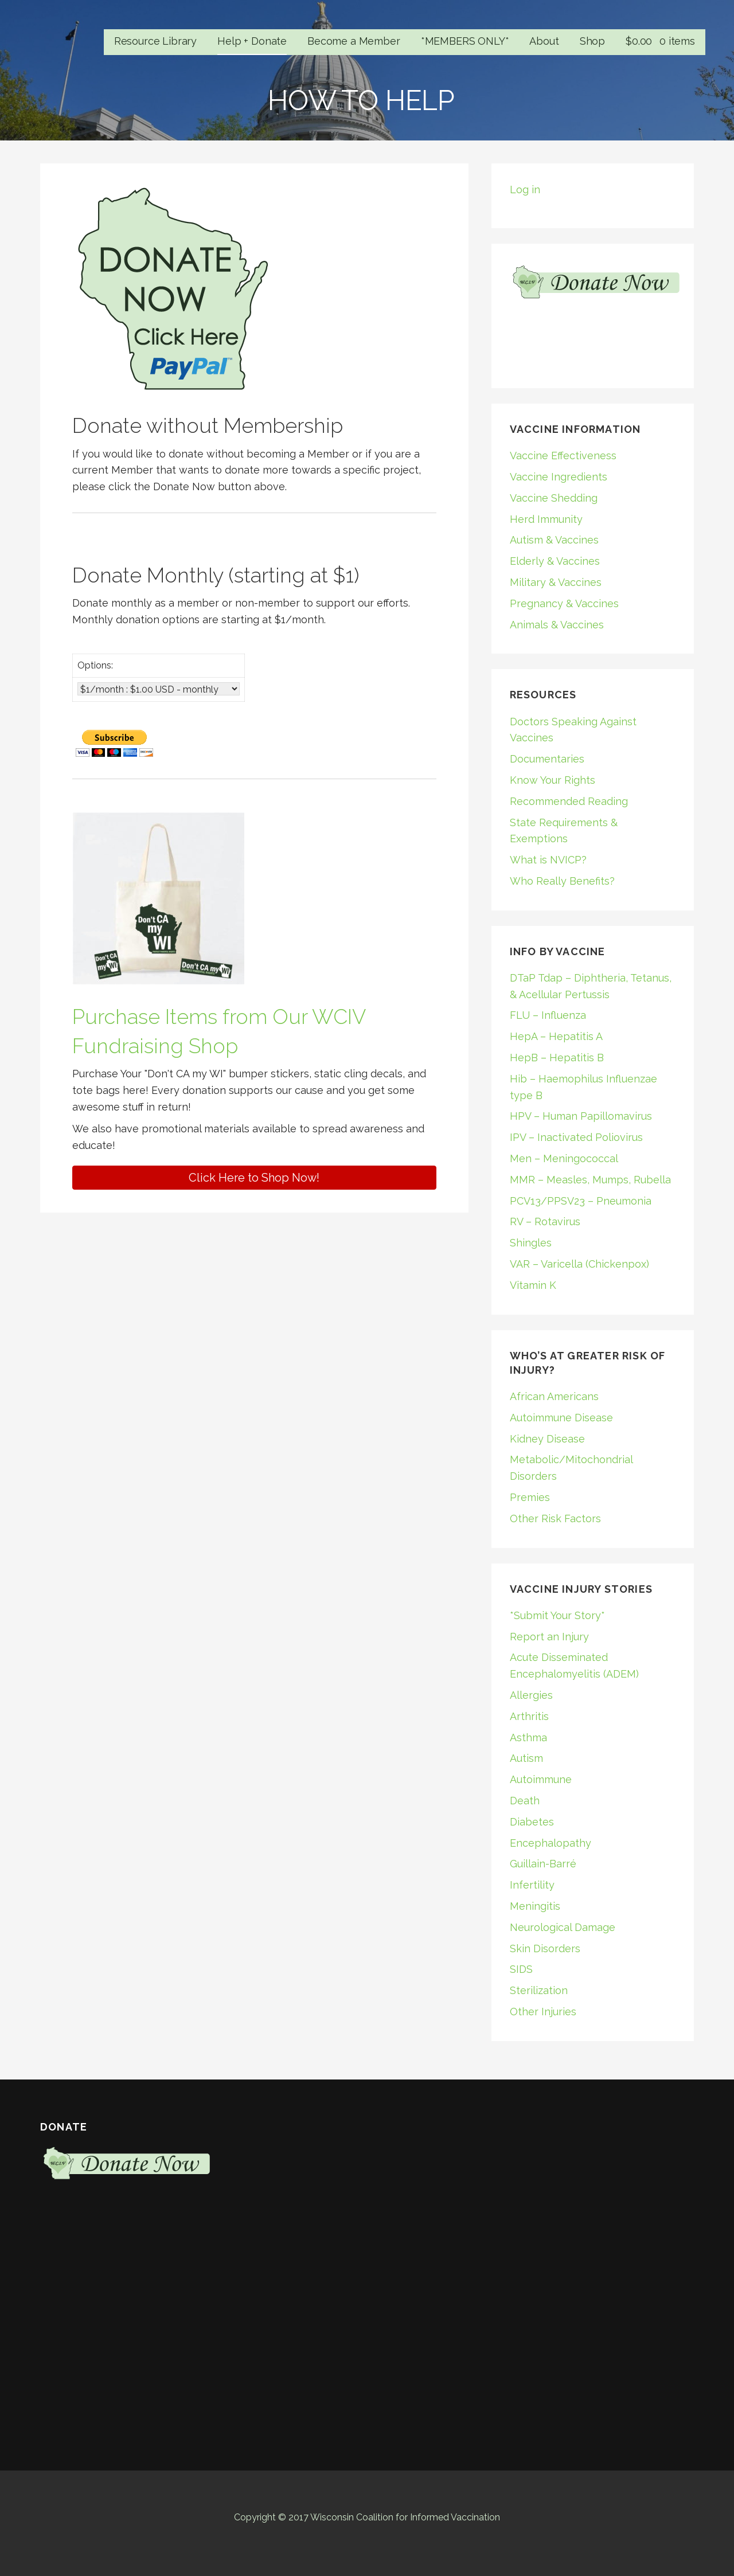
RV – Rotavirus (545, 1221)
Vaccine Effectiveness (563, 455)
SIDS (521, 1969)
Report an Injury (549, 1637)
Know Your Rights (552, 780)
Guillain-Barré (543, 1864)
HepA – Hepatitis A (556, 1036)
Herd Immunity (546, 519)
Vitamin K (533, 1285)
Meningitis (535, 1906)
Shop (592, 41)
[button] (254, 1178)
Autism (526, 1758)
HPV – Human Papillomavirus (581, 1116)
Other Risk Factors (555, 1518)
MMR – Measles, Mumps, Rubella (590, 1180)
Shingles (531, 1243)
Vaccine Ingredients (558, 477)
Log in (525, 189)
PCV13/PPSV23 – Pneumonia (580, 1201)
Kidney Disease (547, 1439)
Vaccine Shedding (554, 498)
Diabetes (532, 1822)
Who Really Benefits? (562, 881)
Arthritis (529, 1716)
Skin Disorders (545, 1948)
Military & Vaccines (556, 582)
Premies (530, 1497)
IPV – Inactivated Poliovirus (576, 1137)
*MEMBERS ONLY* (465, 41)
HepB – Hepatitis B (557, 1057)
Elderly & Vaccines (555, 561)
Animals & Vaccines (557, 625)
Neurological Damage (562, 1927)
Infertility (532, 1885)
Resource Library (155, 41)
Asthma (528, 1737)
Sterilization (539, 1990)
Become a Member (353, 41)
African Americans (554, 1396)
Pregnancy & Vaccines (564, 603)
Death (525, 1801)
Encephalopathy (550, 1843)
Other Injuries (543, 2012)
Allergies (531, 1695)
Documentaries (547, 759)
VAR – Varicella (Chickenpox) (579, 1264)
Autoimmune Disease (561, 1418)
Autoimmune (541, 1779)
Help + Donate (252, 41)
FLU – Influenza (548, 1015)
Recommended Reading (569, 801)
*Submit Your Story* (557, 1615)
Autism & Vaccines (554, 540)
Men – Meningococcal (564, 1158)
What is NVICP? (548, 860)
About (544, 41)
